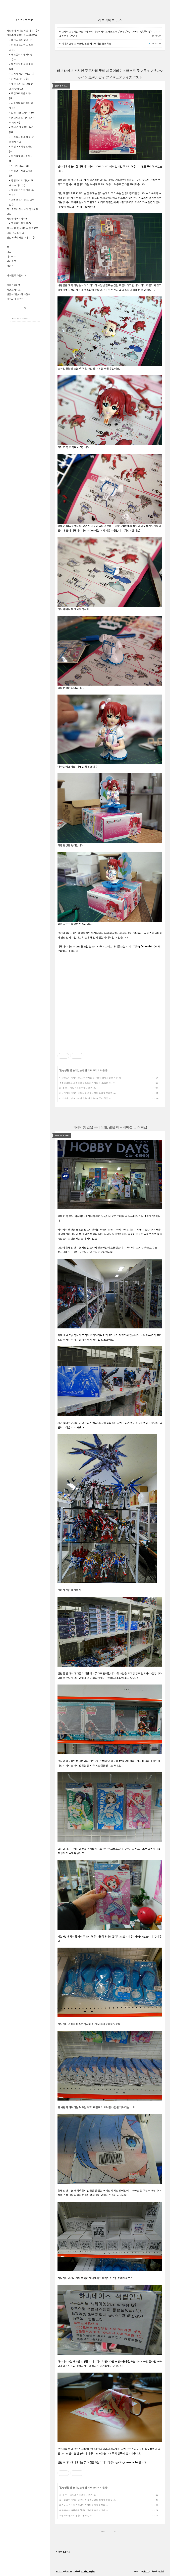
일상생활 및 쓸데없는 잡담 (23, 228)
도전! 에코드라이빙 (23, 112)
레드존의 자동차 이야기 (22, 35)
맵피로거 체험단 (21, 223)
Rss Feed (59, 2571)
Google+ (91, 2571)
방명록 (10, 265)
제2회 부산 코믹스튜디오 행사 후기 (76, 1088)
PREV (103, 2531)
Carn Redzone (24, 20)
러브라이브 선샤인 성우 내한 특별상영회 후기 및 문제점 (86, 1093)
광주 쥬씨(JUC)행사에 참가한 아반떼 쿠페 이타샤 (82, 2510)
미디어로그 (12, 256)
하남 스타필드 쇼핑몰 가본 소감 (74, 2515)
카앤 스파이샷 (20, 78)
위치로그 (11, 261)
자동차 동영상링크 (22, 73)
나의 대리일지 (20, 165)
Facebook (76, 2571)
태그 (9, 251)
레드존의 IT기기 (17, 218)
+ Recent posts (63, 2551)
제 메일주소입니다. (16, 275)
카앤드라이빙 (14, 285)
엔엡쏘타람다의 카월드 (18, 294)
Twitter (69, 2571)
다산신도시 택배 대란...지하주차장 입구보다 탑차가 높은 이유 (88, 1078)
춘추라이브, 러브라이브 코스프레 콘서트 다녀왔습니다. (85, 1083)
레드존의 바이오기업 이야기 (23, 30)
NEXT (116, 2531)
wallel (161, 2571)
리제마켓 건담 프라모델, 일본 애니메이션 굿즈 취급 (85, 43)
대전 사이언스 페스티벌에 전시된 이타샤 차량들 (82, 2505)
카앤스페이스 (14, 289)
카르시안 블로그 (15, 299)
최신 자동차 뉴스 (22, 40)
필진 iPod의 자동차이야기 (21, 237)
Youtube (84, 2571)
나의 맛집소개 (15, 233)
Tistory (146, 2571)
